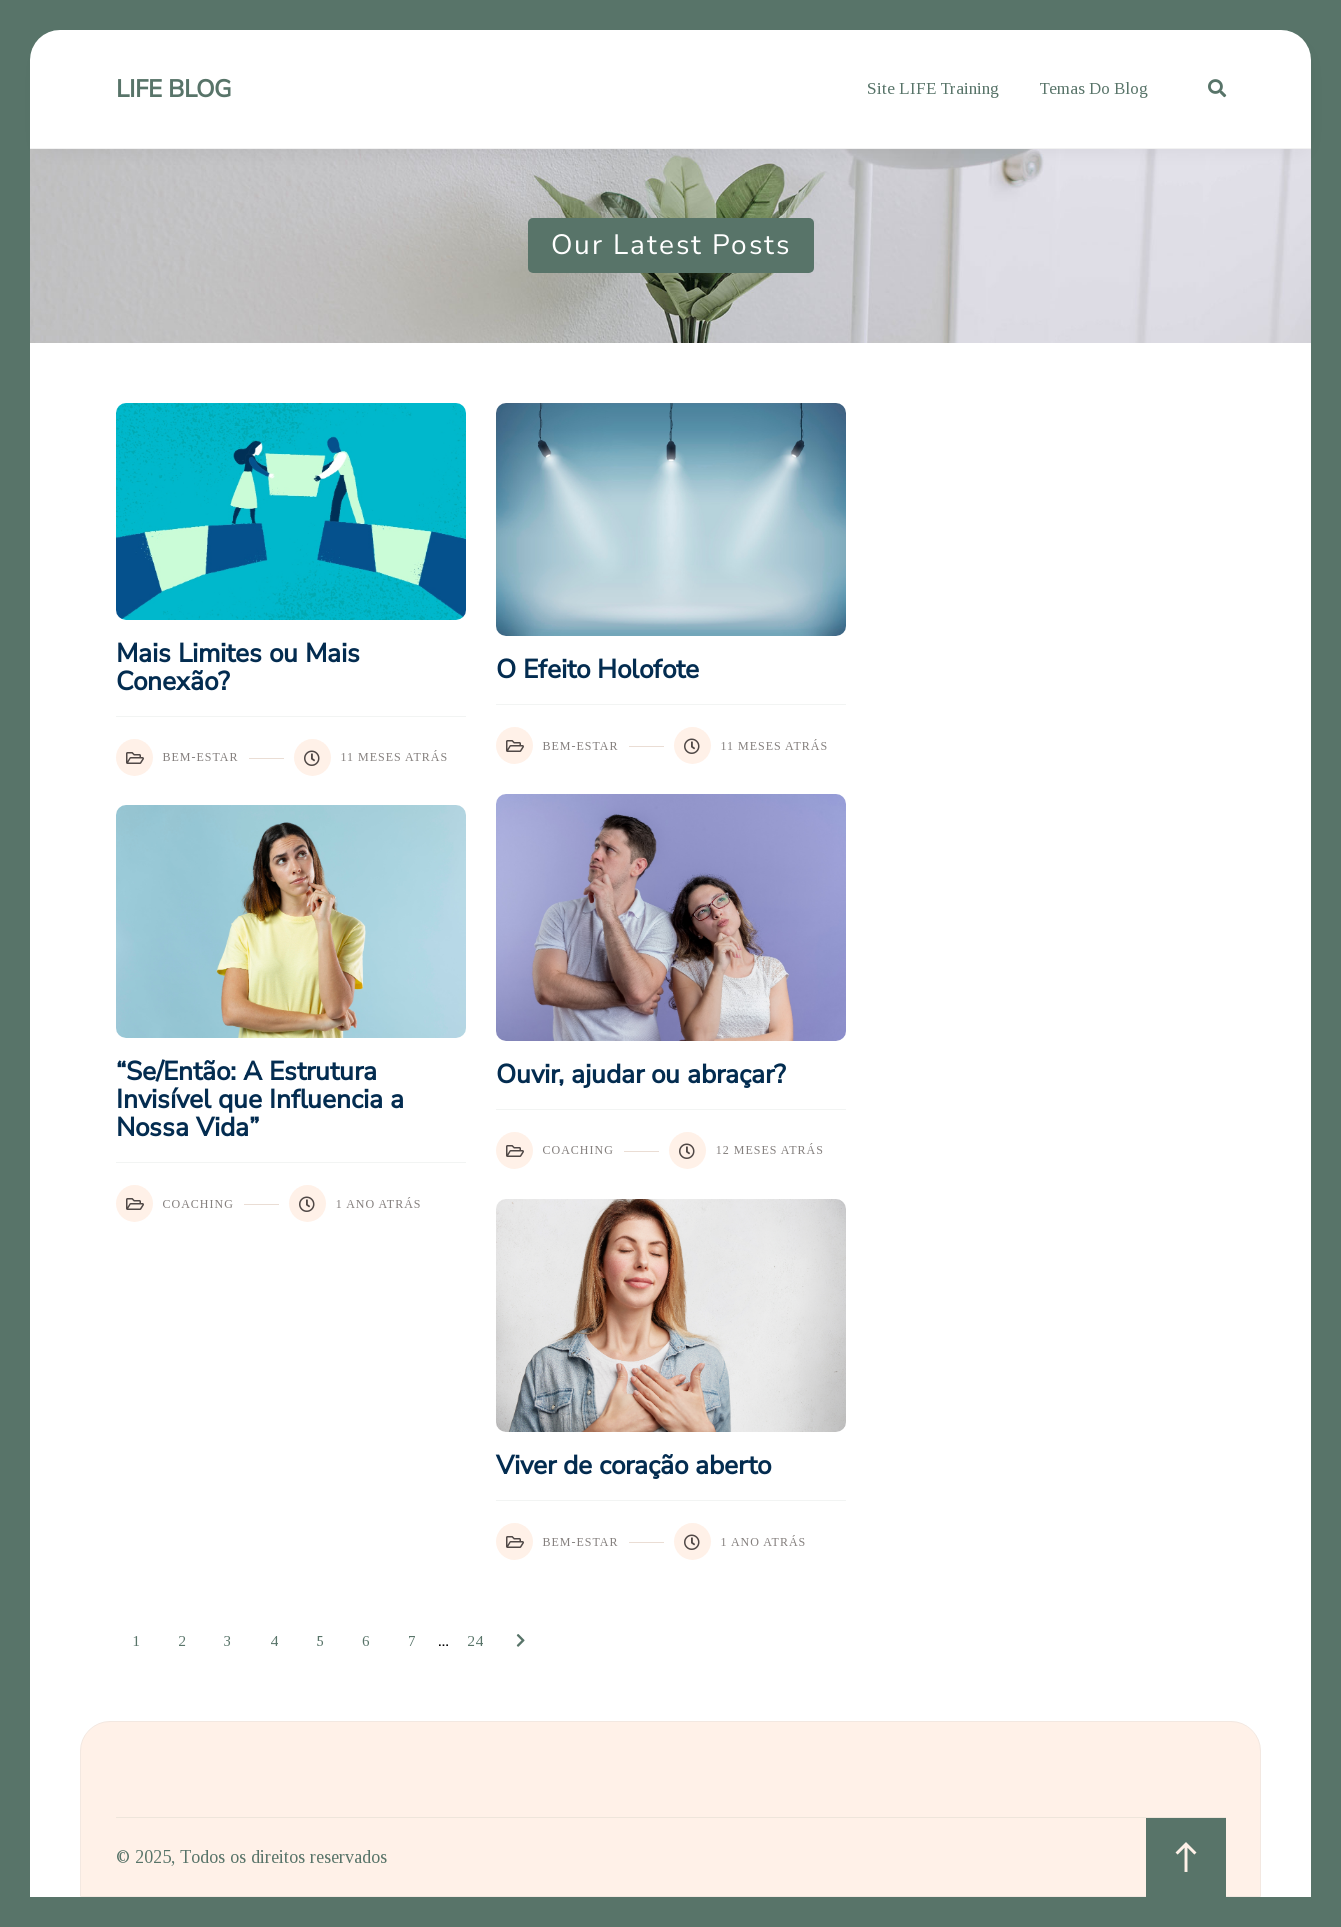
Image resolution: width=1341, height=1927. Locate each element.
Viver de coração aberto (633, 1466)
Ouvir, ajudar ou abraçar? (641, 1075)
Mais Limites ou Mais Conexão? (238, 668)
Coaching (555, 1150)
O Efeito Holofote (597, 670)
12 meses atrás (746, 1150)
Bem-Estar (177, 757)
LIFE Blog (173, 89)
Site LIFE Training (933, 88)
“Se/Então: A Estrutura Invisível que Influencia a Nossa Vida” (260, 1100)
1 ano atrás (355, 1203)
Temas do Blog (1093, 88)
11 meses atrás (371, 757)
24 (475, 1641)
